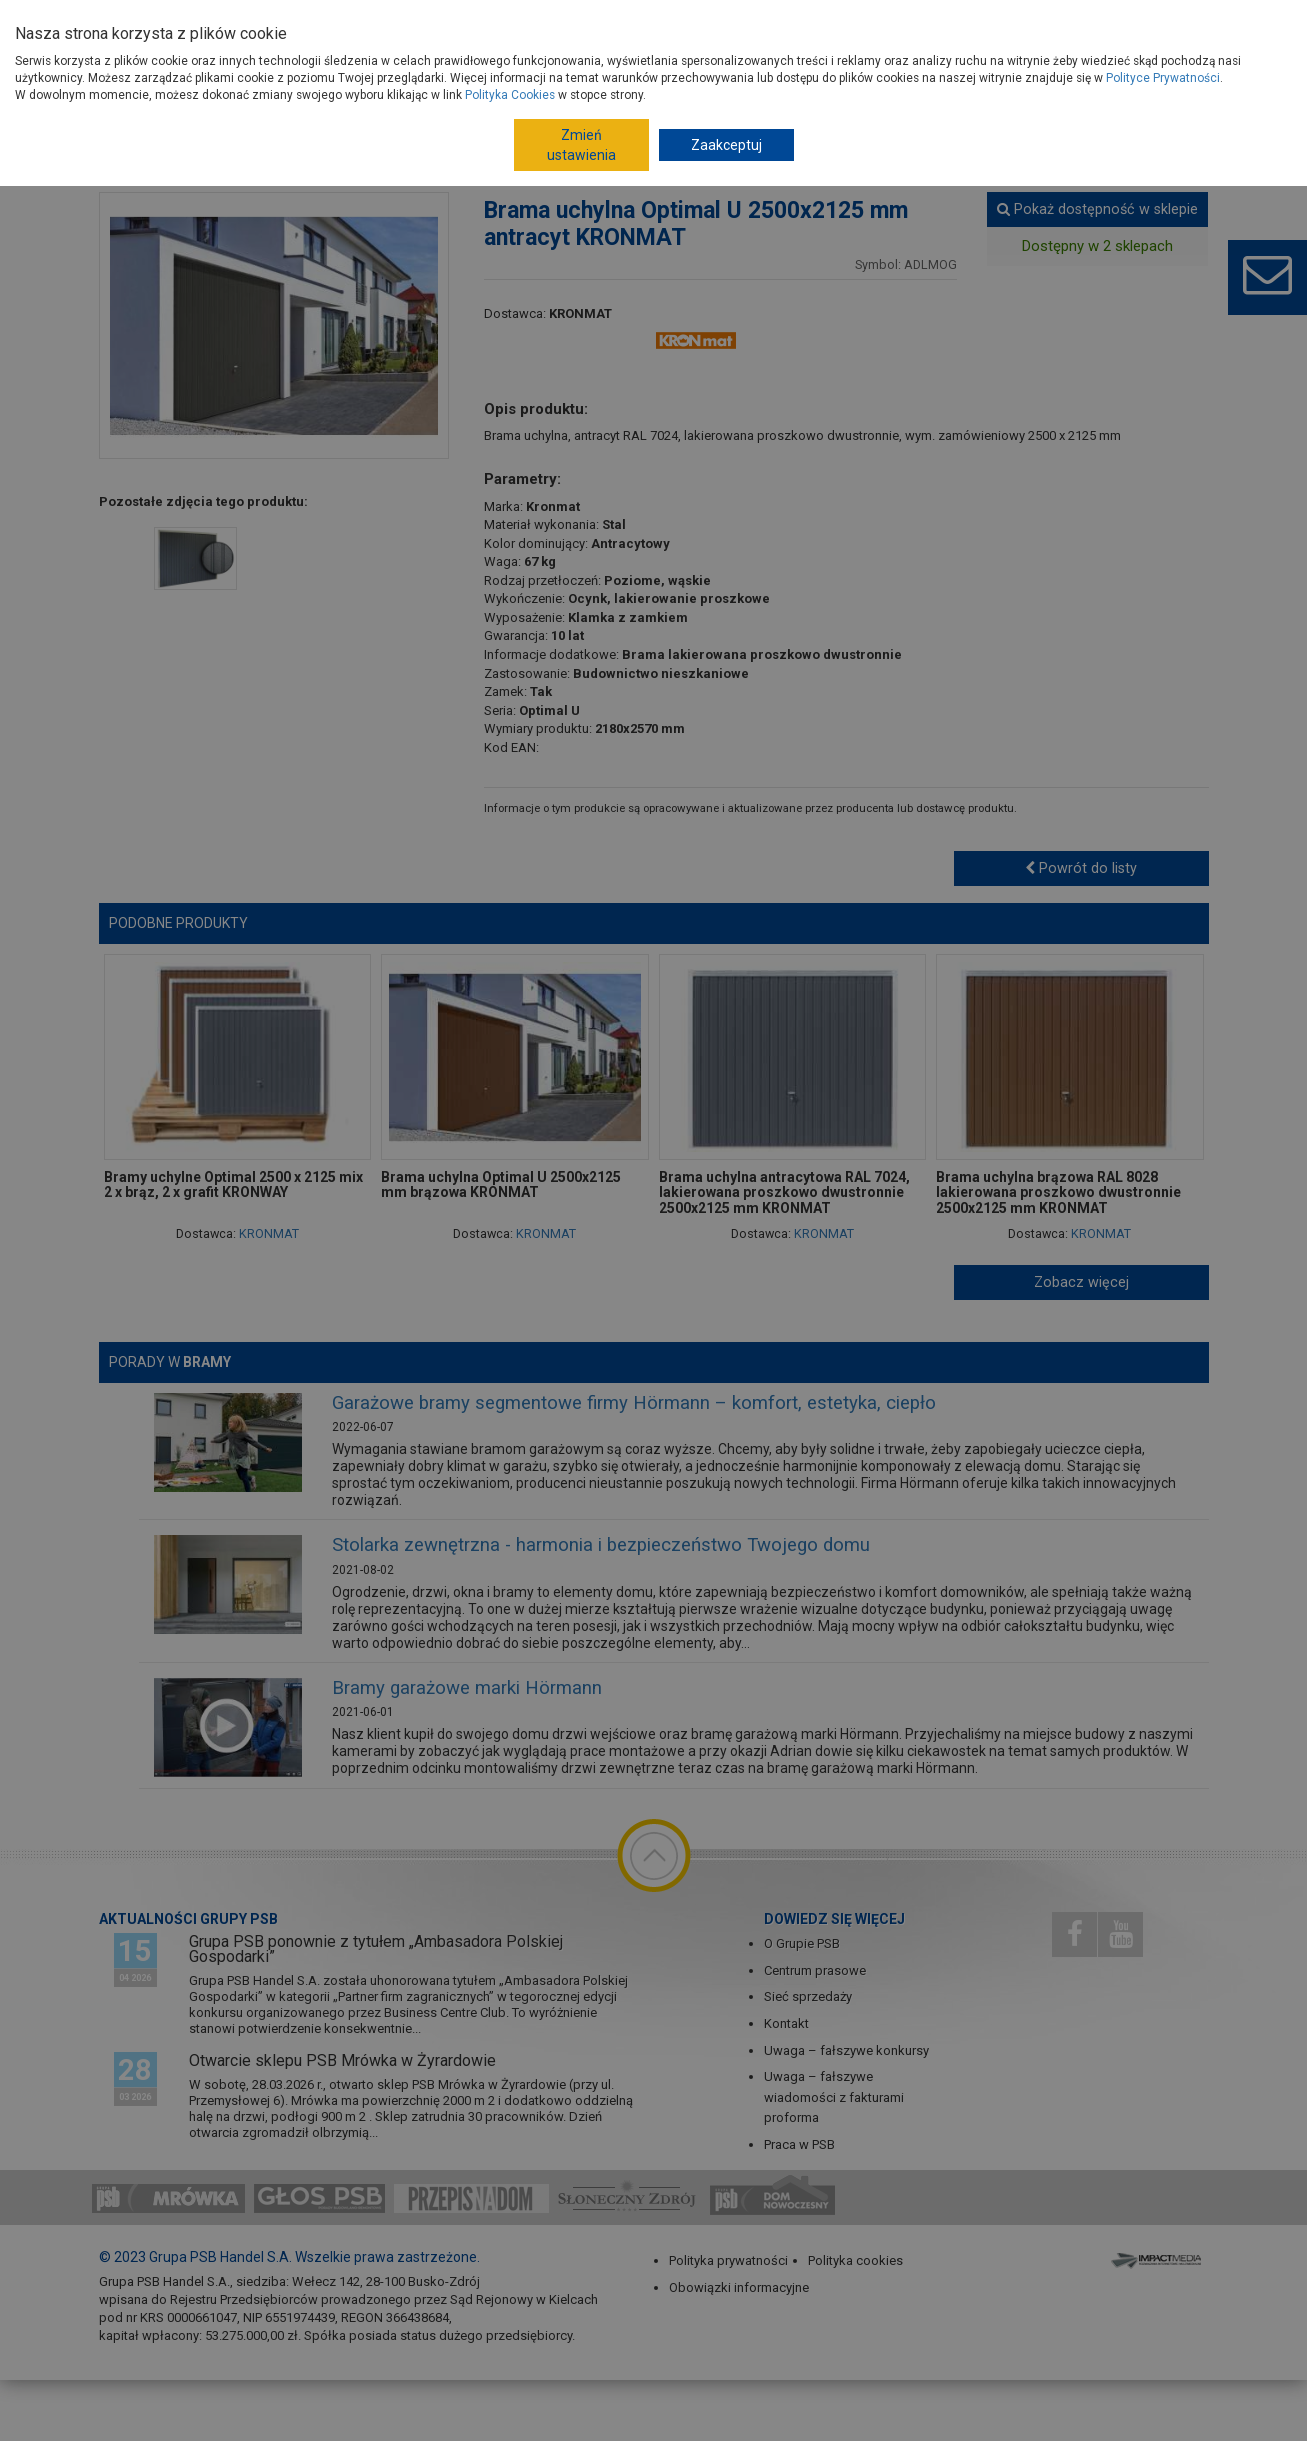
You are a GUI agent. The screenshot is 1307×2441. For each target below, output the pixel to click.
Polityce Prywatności (1163, 78)
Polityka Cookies (510, 95)
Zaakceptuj (726, 145)
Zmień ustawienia (581, 145)
